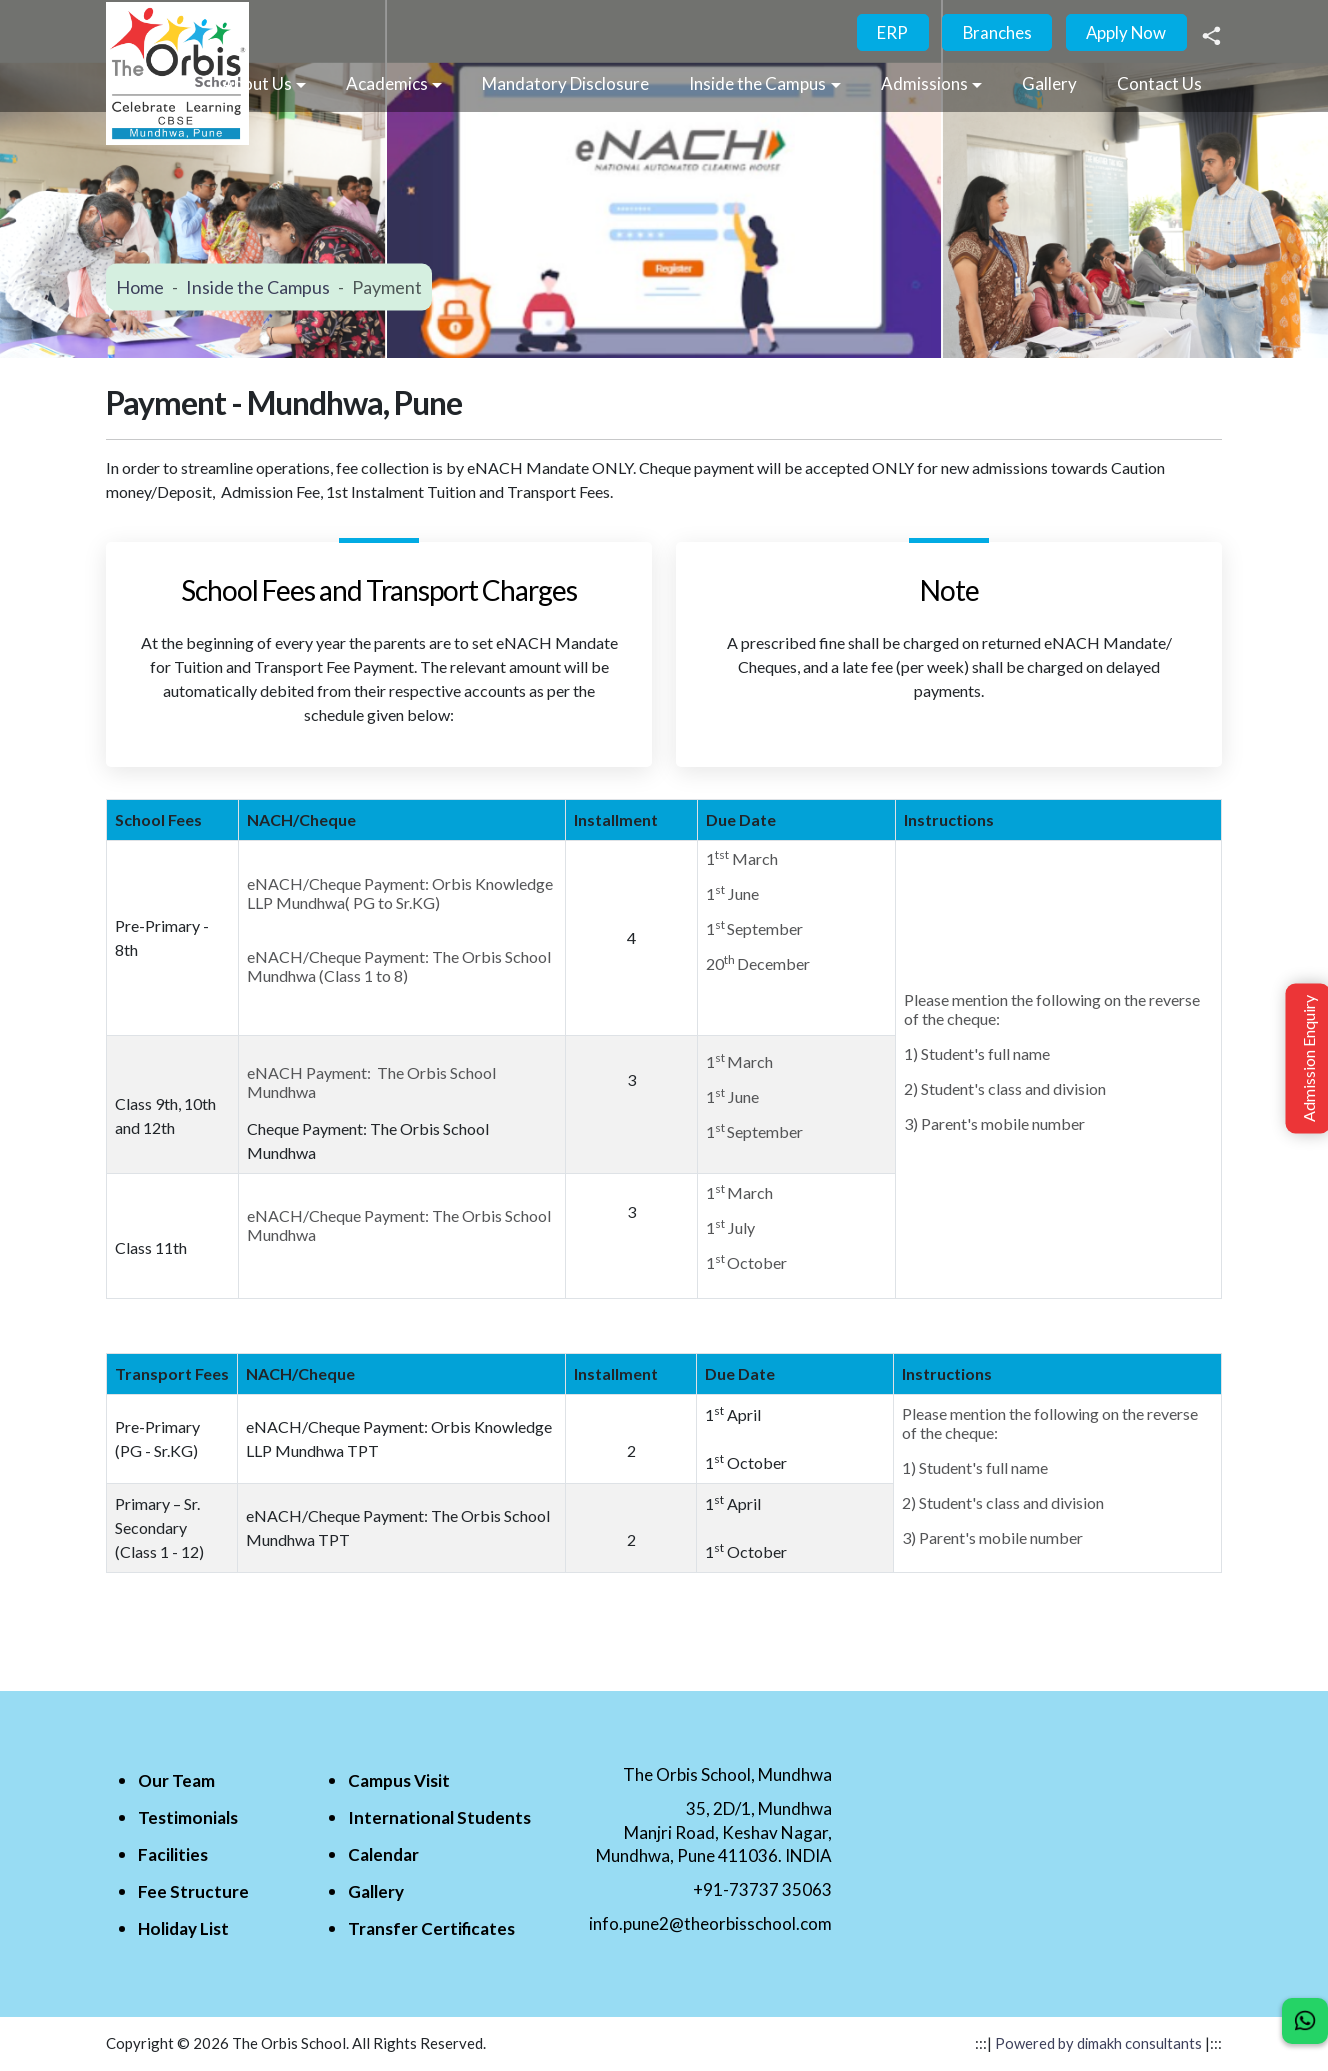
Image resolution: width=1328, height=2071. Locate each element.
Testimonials (188, 1818)
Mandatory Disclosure (565, 84)
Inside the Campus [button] (757, 84)
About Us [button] (257, 84)
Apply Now (1125, 33)
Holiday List (183, 1929)
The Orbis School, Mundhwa (727, 1775)
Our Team (176, 1781)
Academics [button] (387, 84)
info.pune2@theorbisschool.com (710, 1924)
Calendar (383, 1855)
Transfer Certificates (431, 1929)
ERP (888, 33)
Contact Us (1159, 84)
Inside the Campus (258, 288)
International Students (439, 1818)
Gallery (1049, 84)
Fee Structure (193, 1892)
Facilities (173, 1855)
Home (140, 288)
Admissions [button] (924, 84)
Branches (994, 33)
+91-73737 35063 (762, 1890)
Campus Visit (399, 1781)
